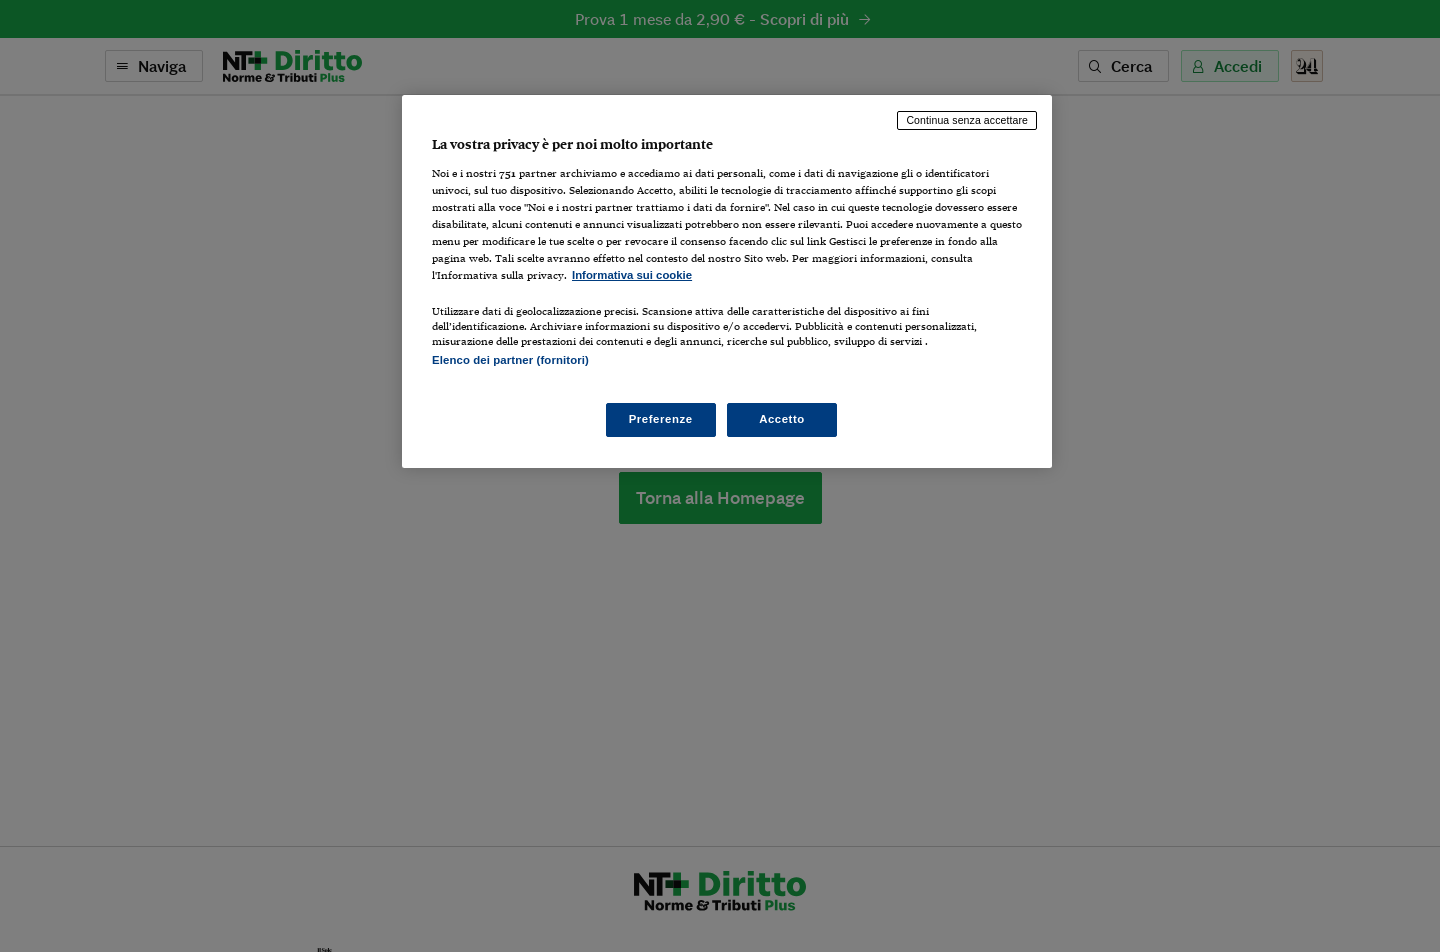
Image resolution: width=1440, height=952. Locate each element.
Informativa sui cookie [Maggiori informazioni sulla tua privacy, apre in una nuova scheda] (632, 275)
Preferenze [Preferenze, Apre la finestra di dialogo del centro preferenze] (661, 419)
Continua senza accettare (967, 120)
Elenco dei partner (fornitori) (510, 360)
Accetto (782, 419)
